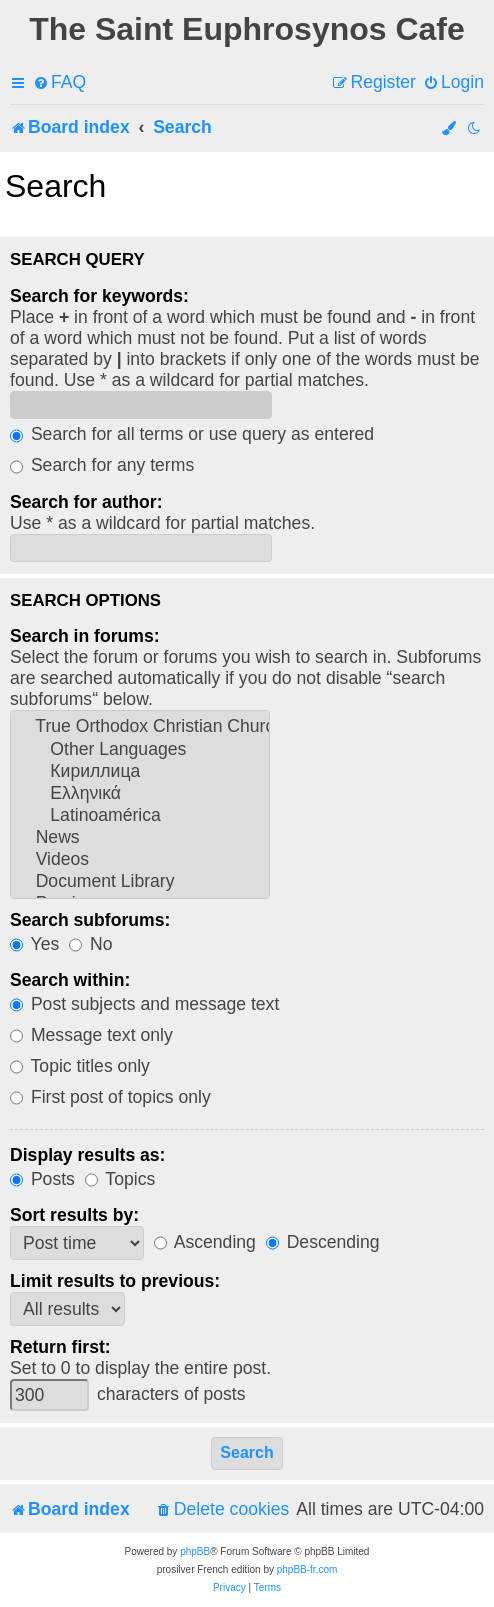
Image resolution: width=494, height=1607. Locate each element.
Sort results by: (74, 1215)
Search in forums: (85, 636)
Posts (42, 1179)
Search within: (70, 980)
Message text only (91, 1035)
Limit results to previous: (115, 1281)
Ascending (205, 1242)
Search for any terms (102, 465)
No (90, 944)
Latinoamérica (140, 816)
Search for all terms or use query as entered (192, 434)
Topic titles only (80, 1066)
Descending (323, 1242)
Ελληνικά (140, 794)
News (140, 838)
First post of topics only (110, 1097)
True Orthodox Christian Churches (140, 727)
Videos (140, 860)
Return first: (60, 1347)
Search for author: (86, 502)
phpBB (195, 1551)
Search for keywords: (99, 296)
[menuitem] (59, 82)
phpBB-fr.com (307, 1569)
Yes (34, 944)
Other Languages (140, 750)
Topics (120, 1179)
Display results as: (87, 1155)
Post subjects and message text (144, 1004)
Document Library (140, 882)
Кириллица (140, 772)
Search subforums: (90, 920)
